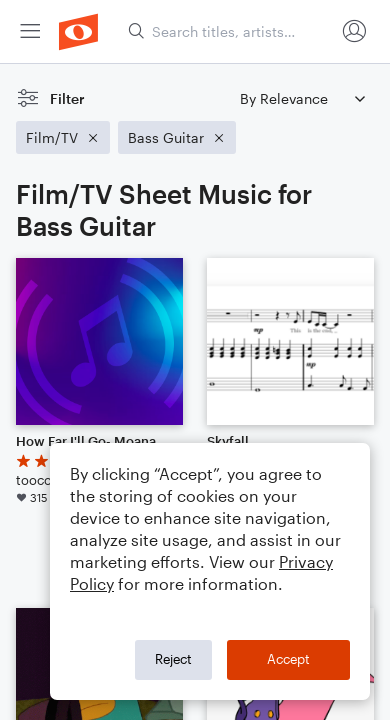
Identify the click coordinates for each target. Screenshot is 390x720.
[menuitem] (30, 31)
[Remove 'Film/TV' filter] (63, 137)
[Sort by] (302, 98)
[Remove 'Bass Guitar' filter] (177, 137)
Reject (173, 659)
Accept (288, 659)
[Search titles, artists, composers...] (231, 31)
